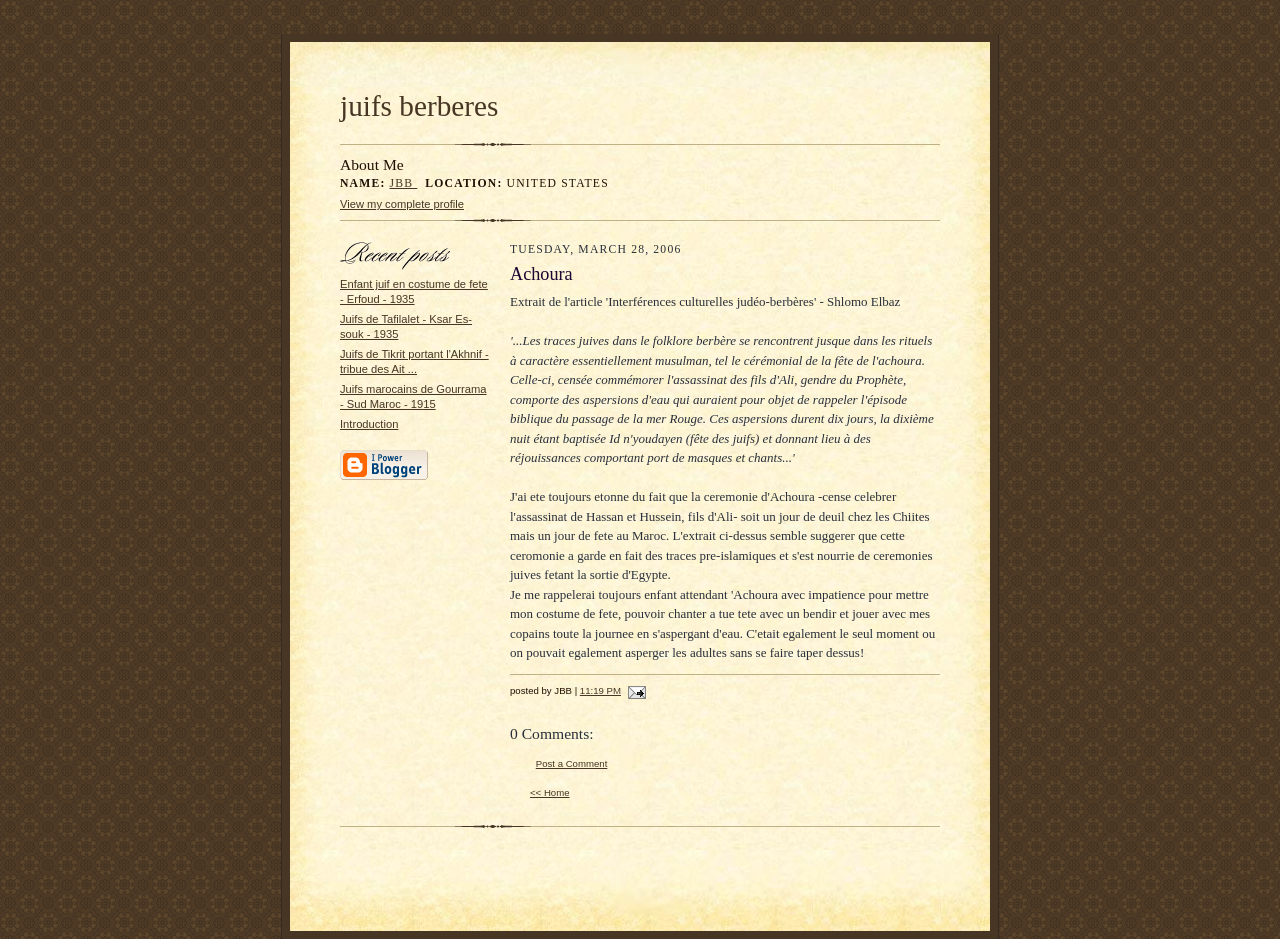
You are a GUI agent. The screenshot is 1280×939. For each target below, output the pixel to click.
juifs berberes (419, 106)
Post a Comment (572, 763)
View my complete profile (402, 204)
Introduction (369, 424)
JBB (404, 183)
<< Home (550, 792)
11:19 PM (600, 690)
